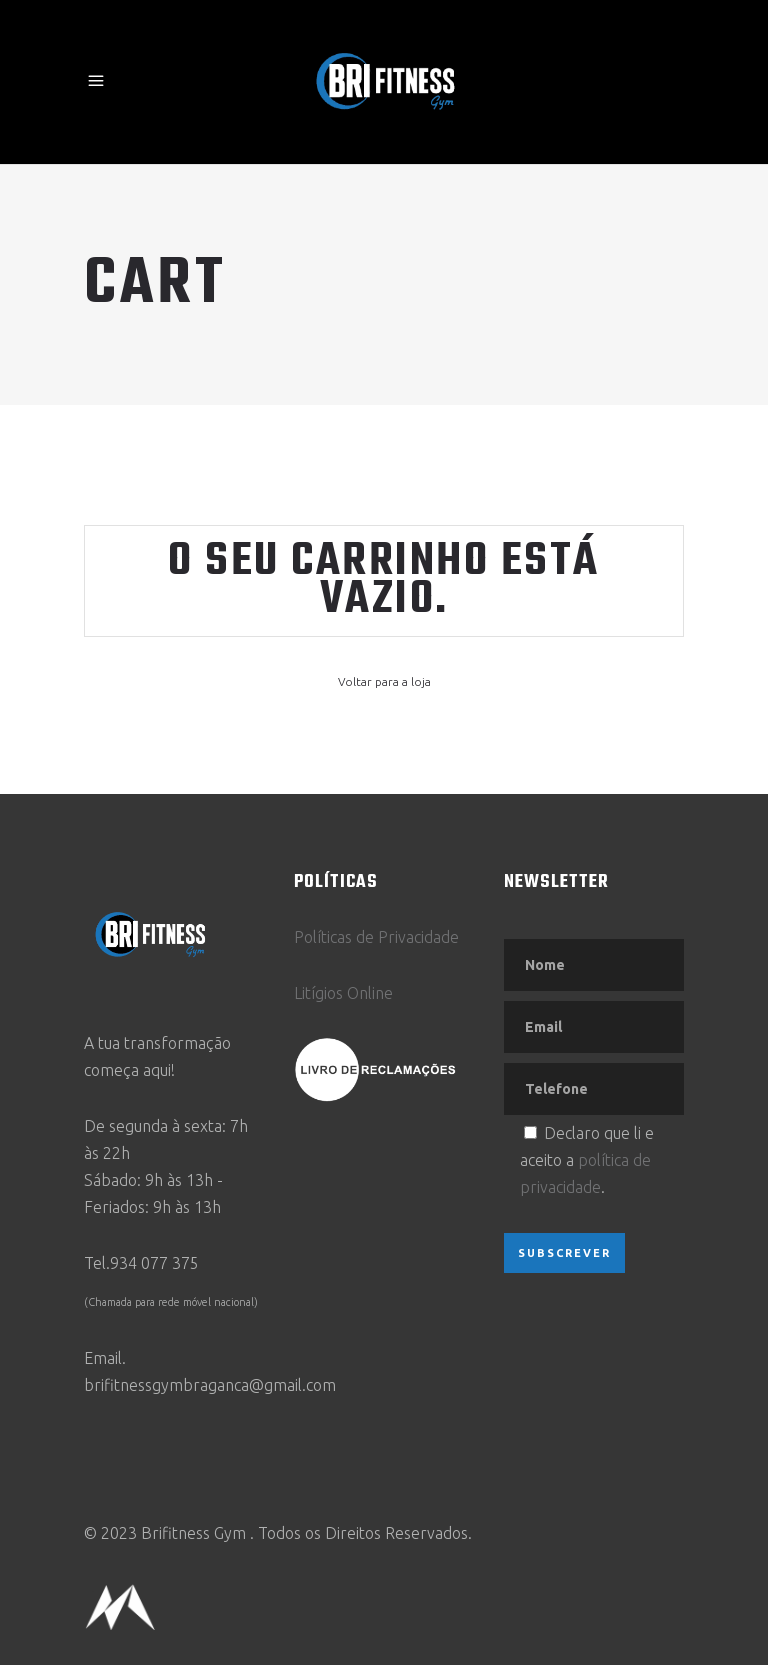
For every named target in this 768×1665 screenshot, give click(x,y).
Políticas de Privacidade (376, 937)
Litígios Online (343, 993)
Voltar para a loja (384, 681)
